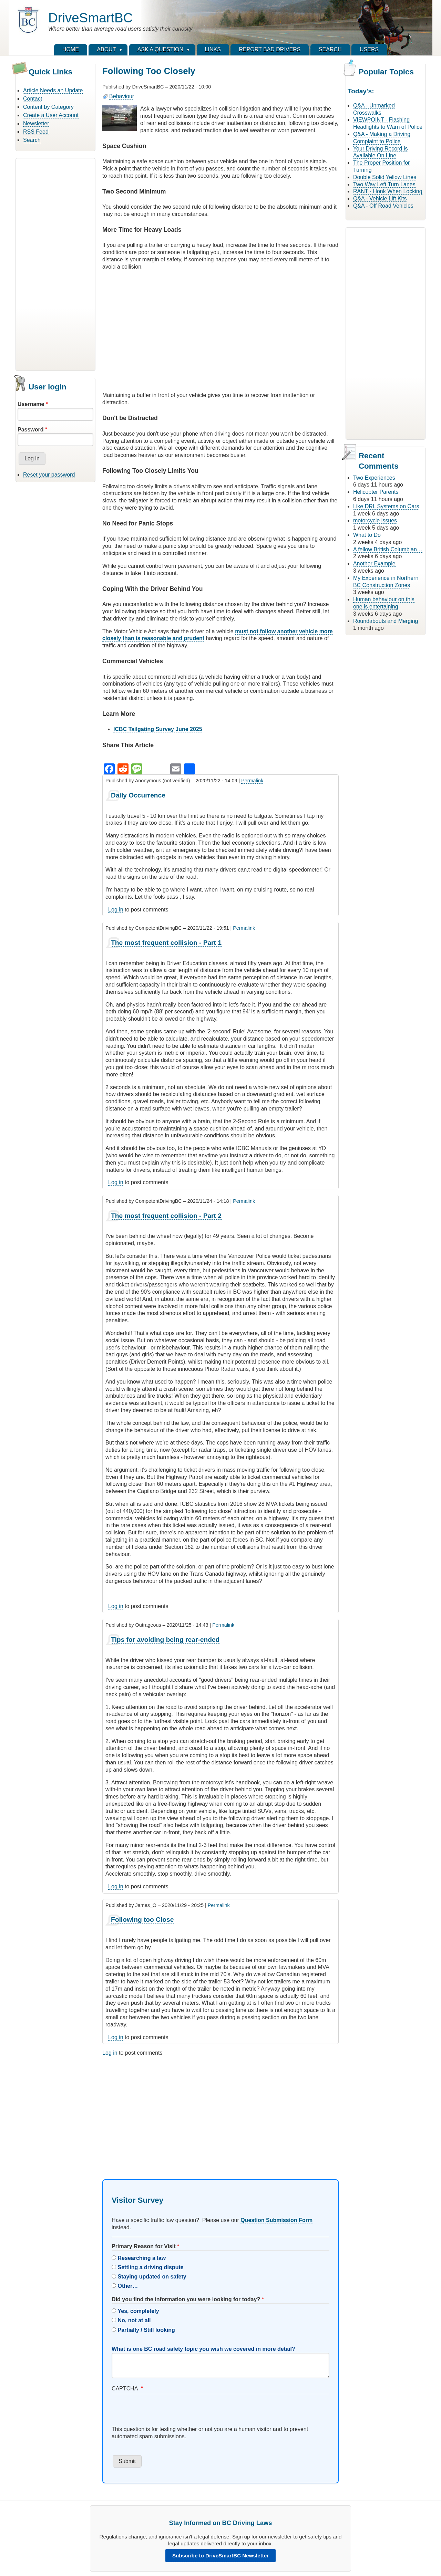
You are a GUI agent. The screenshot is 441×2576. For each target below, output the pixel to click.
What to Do (367, 535)
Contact (32, 99)
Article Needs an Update (53, 90)
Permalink (252, 780)
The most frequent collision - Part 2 (166, 1215)
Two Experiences (374, 478)
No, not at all (134, 2320)
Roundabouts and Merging (385, 621)
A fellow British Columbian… (387, 549)
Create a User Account (51, 115)
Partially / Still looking (146, 2330)
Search (32, 140)
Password (31, 429)
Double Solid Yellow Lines (384, 177)
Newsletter (36, 123)
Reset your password (49, 475)
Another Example (374, 563)
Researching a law (142, 2258)
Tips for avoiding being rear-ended (165, 1639)
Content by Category (48, 107)
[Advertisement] (55, 263)
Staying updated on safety (152, 2277)
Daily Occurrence (138, 795)
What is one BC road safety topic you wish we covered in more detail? (203, 2349)
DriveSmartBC (90, 17)
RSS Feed (36, 132)
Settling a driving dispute (151, 2267)
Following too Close (142, 1919)
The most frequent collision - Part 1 (166, 942)
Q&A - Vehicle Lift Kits (380, 198)
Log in (115, 909)
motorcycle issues (375, 520)
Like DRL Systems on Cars (386, 506)
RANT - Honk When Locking (387, 191)
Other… (128, 2286)
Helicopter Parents (376, 492)
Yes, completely (138, 2311)
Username (31, 404)
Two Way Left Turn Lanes (384, 184)
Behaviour (121, 96)
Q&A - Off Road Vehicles (383, 206)
